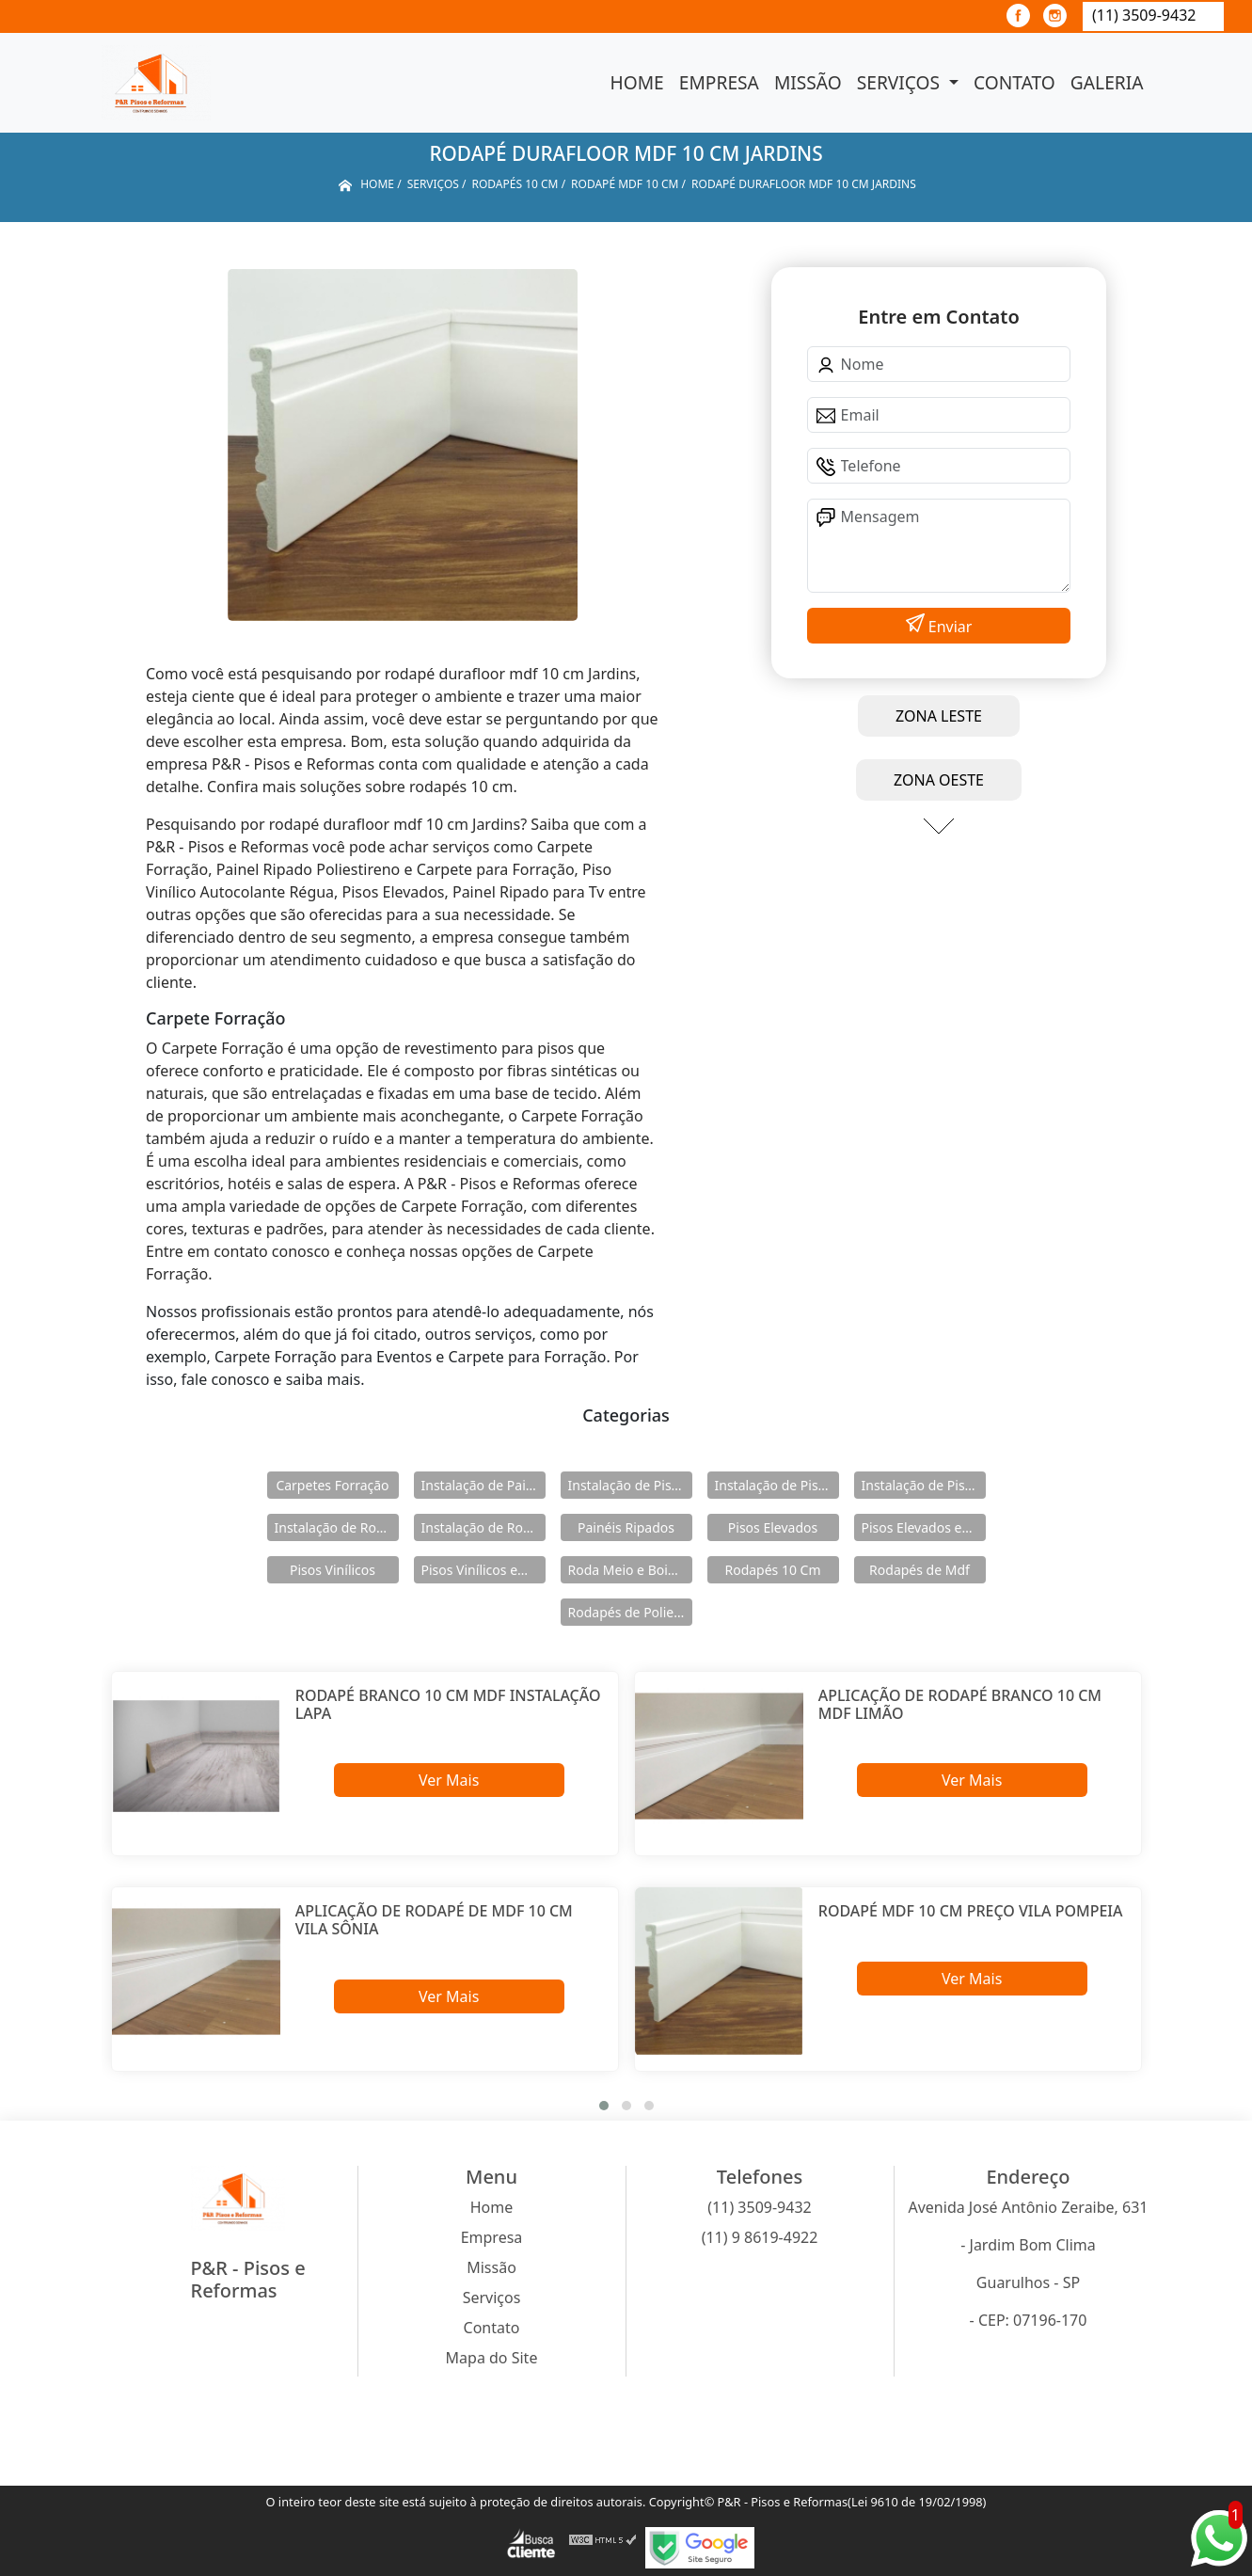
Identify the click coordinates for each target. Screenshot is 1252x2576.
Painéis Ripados (626, 1527)
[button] (604, 2105)
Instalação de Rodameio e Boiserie (337, 1527)
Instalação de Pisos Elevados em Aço (777, 1485)
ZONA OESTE (939, 780)
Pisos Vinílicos (332, 1570)
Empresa (719, 82)
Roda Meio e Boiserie (630, 1570)
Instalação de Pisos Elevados (630, 1485)
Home (637, 82)
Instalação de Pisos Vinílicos (924, 1485)
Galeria (1107, 82)
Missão (808, 82)
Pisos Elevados (772, 1527)
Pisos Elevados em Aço (924, 1527)
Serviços (900, 82)
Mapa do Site (492, 2357)
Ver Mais (449, 1780)
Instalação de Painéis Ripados (483, 1485)
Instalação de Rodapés (483, 1527)
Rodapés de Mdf (919, 1570)
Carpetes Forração (332, 1485)
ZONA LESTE (938, 716)
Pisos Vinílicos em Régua (483, 1570)
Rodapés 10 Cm (772, 1570)
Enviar (949, 626)
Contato (1014, 82)
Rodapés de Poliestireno (630, 1612)
